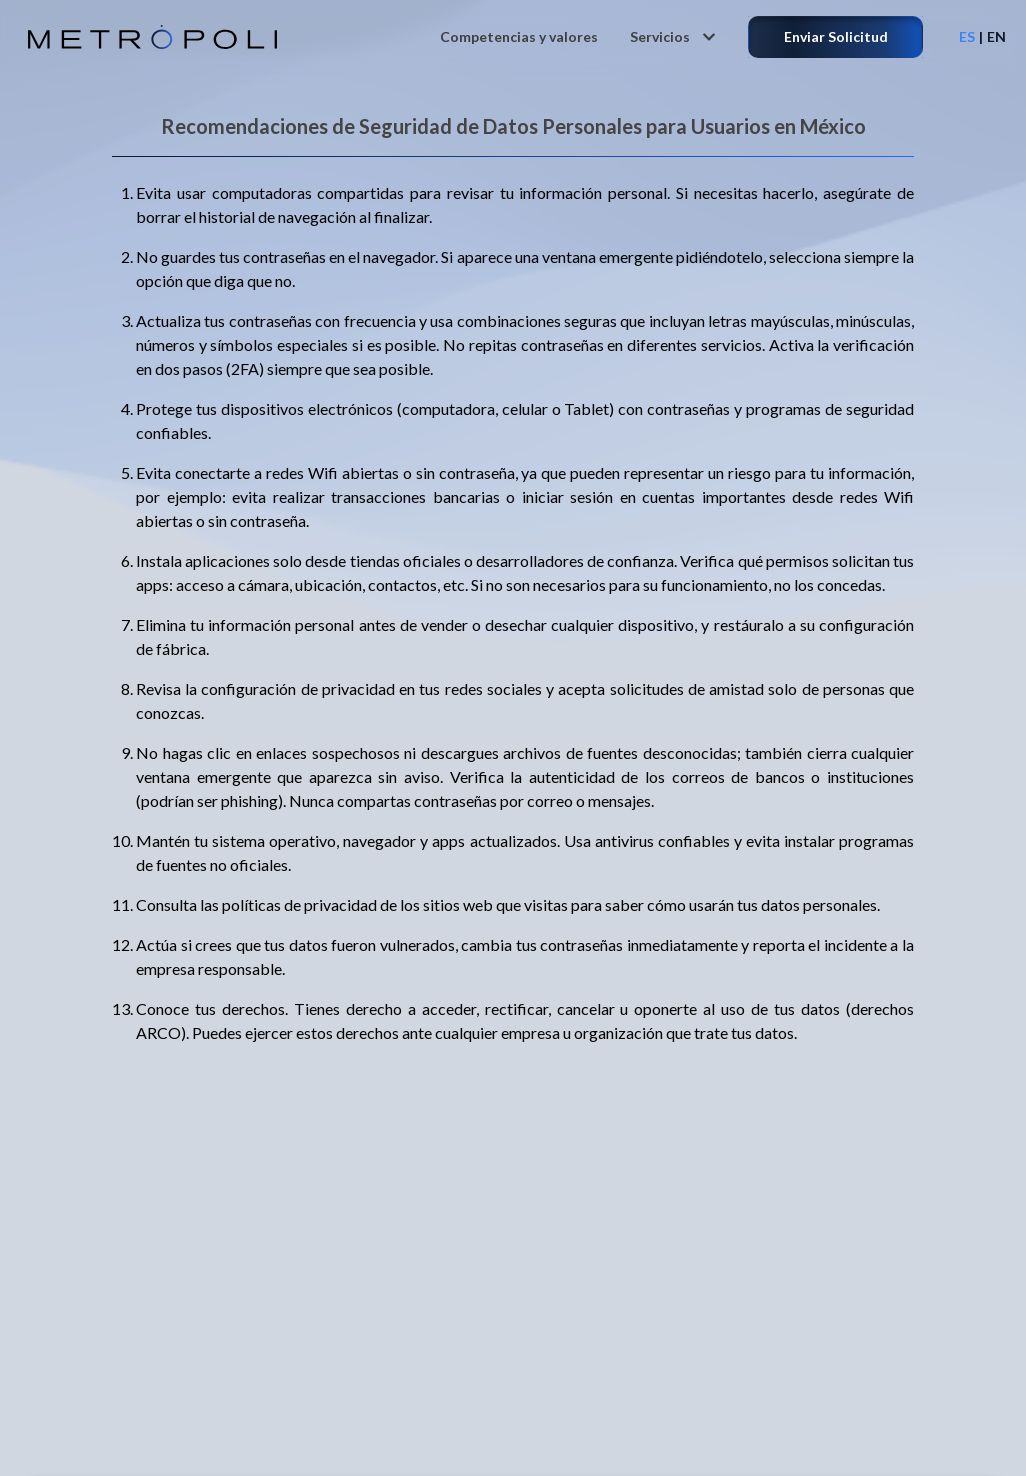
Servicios (673, 36)
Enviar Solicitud (836, 36)
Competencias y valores (519, 36)
